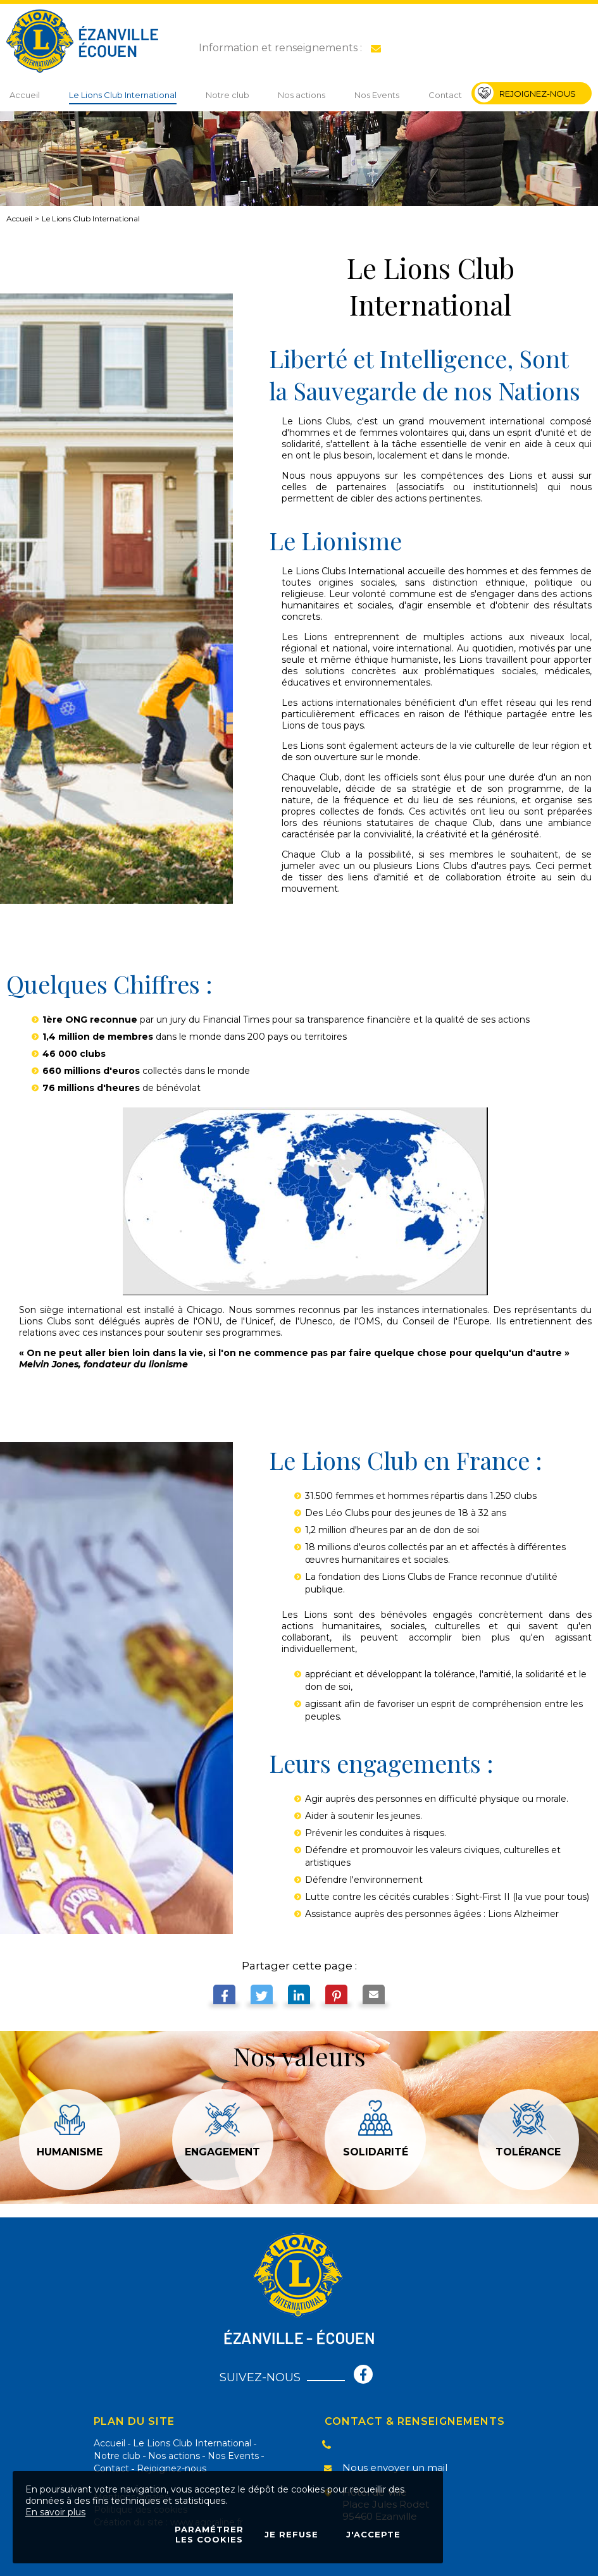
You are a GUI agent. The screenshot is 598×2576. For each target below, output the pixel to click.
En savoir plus (55, 2512)
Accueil (19, 218)
